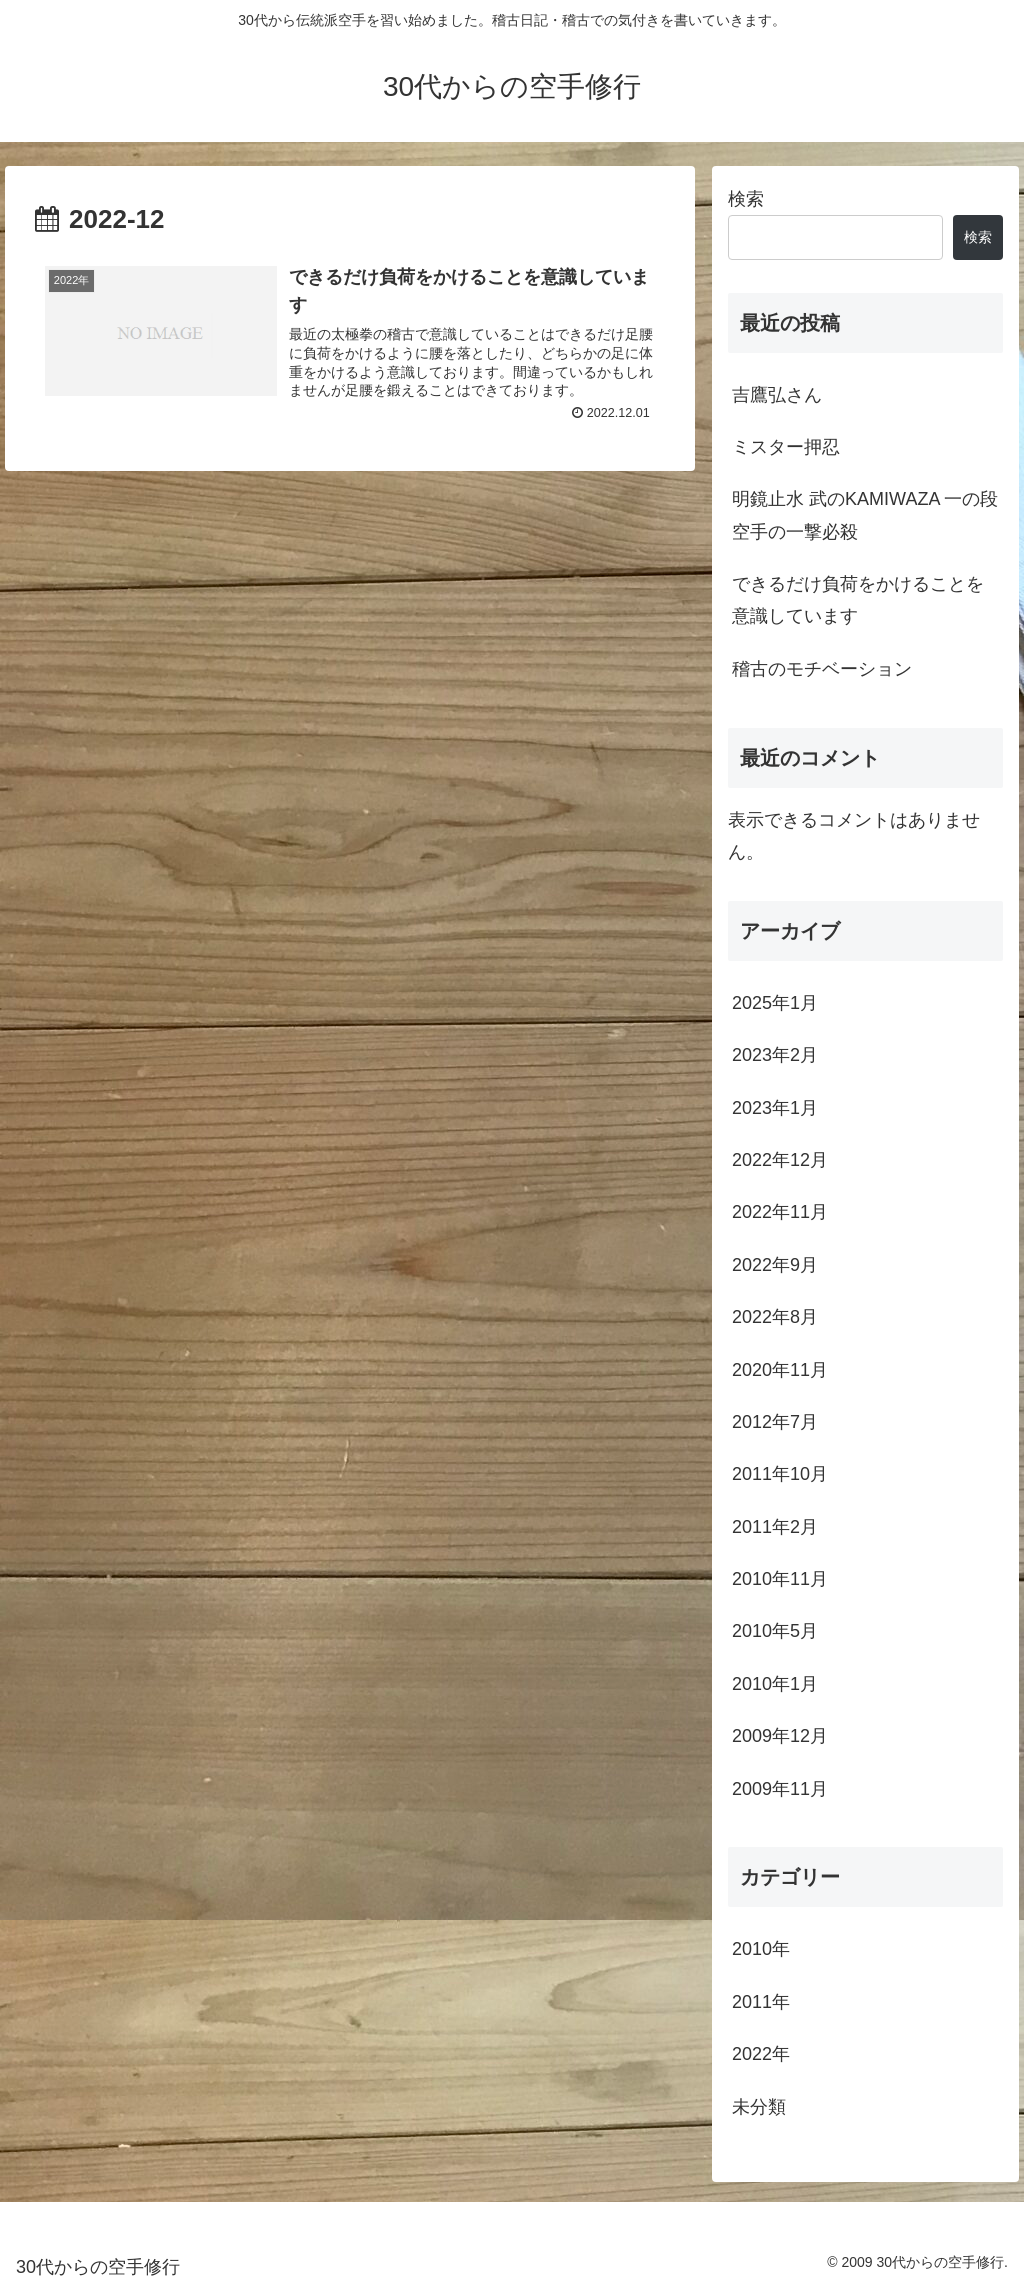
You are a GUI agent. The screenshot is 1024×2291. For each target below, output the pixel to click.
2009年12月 (780, 1736)
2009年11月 (780, 1789)
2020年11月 (780, 1370)
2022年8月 (775, 1317)
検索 (746, 199)
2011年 (761, 2002)
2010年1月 (775, 1684)
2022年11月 (780, 1212)
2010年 (761, 1949)
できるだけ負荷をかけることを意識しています (858, 600)
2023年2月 (775, 1055)
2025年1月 (775, 1003)
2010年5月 (775, 1631)
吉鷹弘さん (777, 395)
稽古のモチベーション (822, 669)
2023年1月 (775, 1108)
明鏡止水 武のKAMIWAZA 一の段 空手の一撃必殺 (865, 515)
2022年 (761, 2054)
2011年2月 (775, 1527)
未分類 (759, 2107)
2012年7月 (775, 1422)
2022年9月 (775, 1265)
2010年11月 (780, 1579)
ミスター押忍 (786, 447)
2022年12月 (780, 1160)
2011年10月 (780, 1474)
